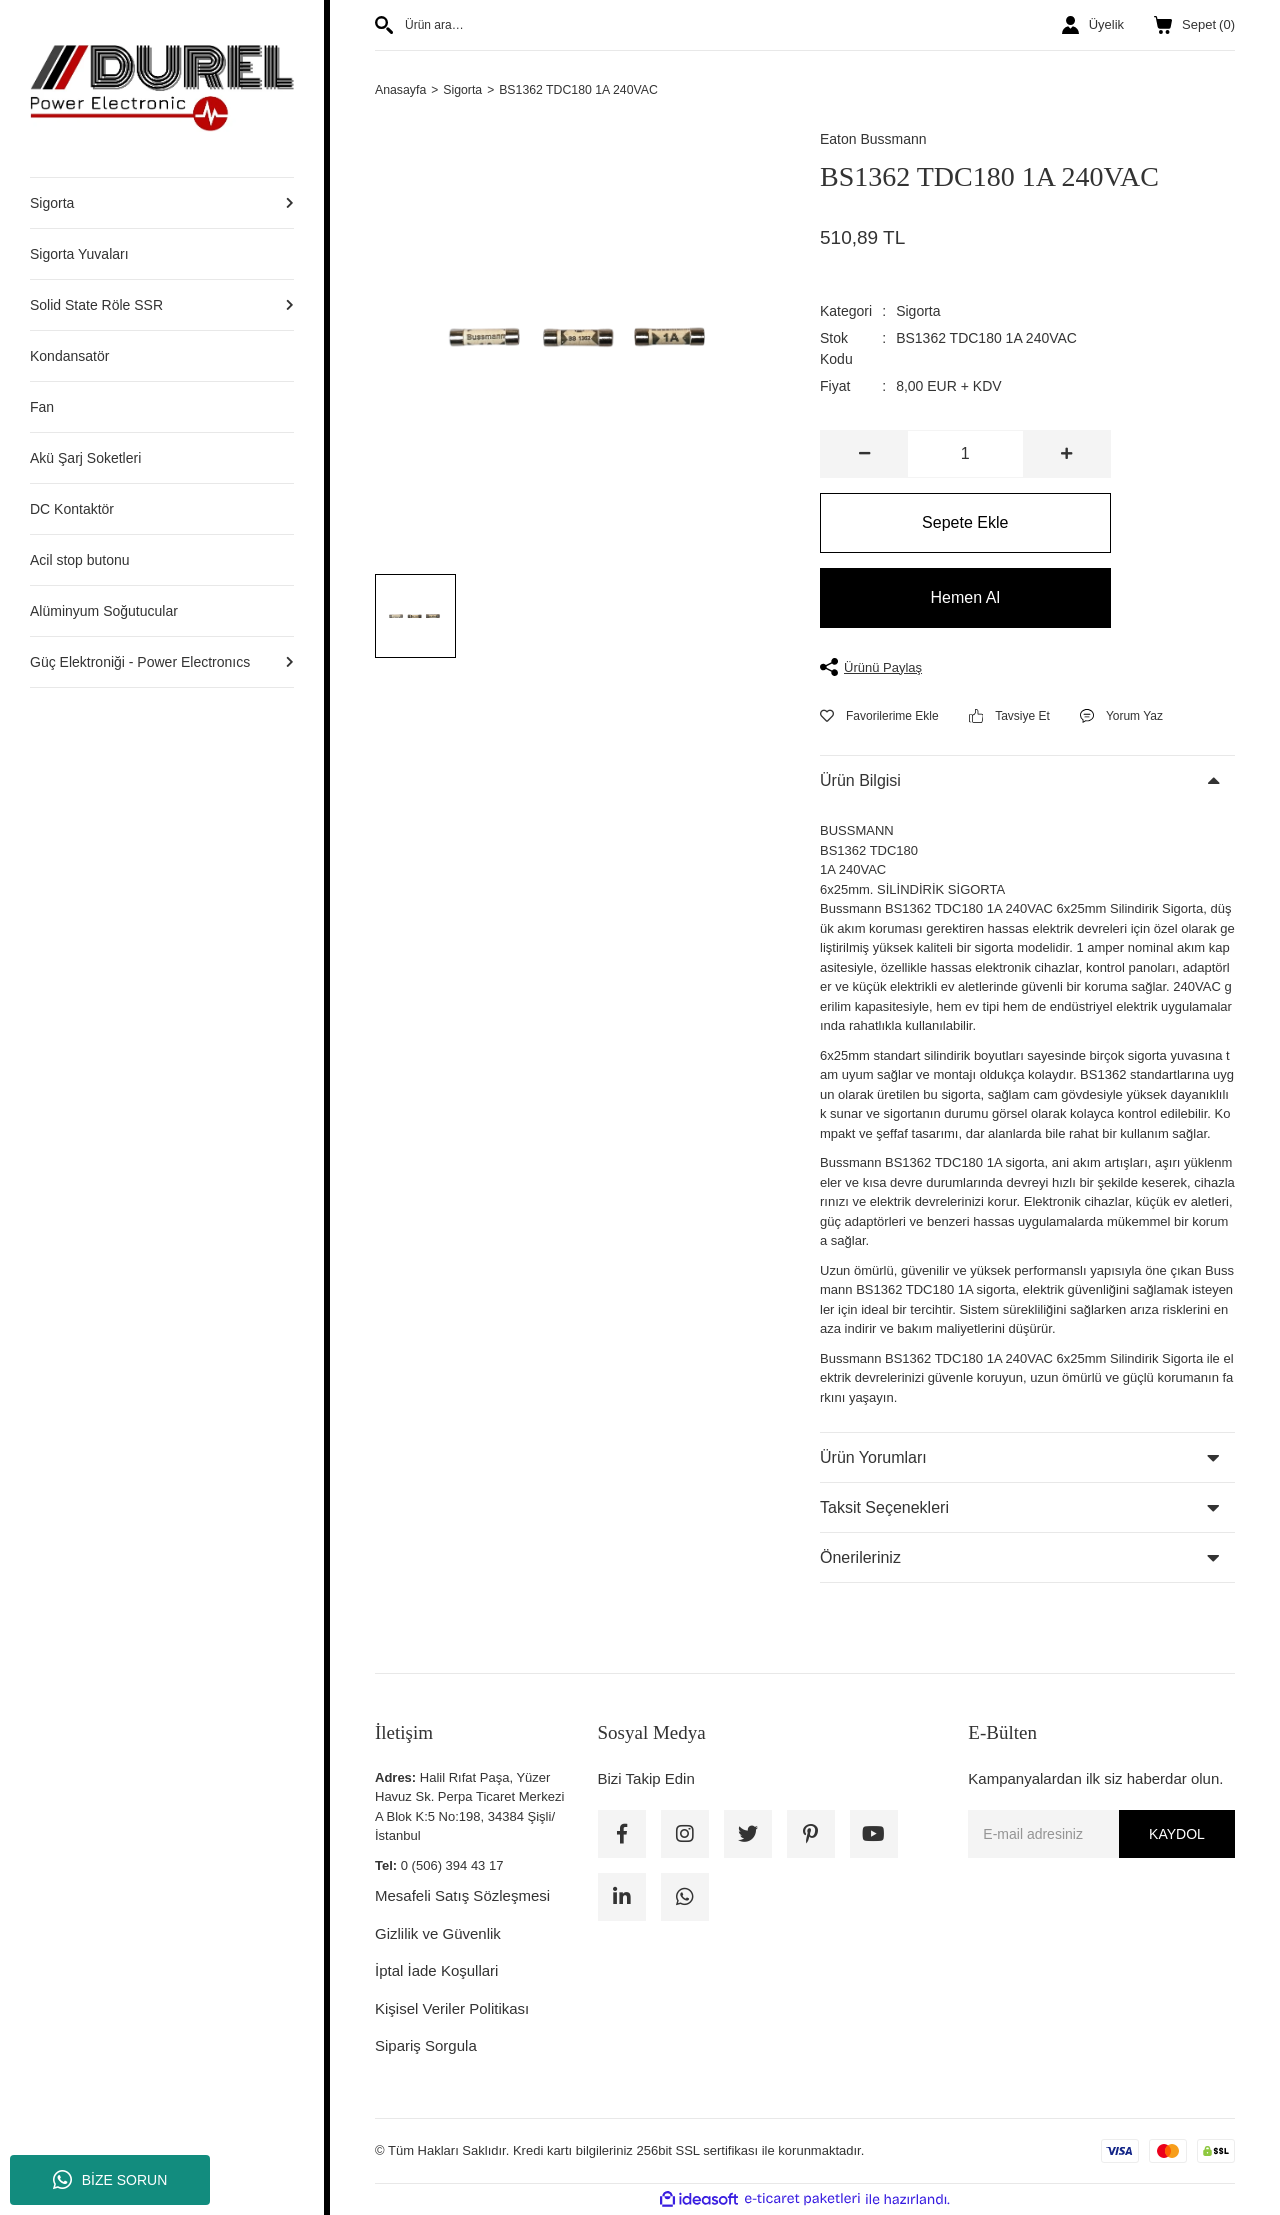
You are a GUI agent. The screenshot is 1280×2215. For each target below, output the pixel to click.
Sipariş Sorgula (426, 2046)
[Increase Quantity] (1066, 455)
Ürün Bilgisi (860, 781)
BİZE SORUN (110, 2180)
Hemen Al (965, 598)
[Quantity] (965, 455)
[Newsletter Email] (1101, 1835)
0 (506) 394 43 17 (452, 1866)
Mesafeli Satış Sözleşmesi (462, 1896)
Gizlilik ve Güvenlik (438, 1934)
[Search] (582, 25)
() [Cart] (1194, 25)
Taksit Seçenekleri (884, 1508)
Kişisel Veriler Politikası (452, 2009)
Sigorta (918, 312)
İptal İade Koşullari (436, 1971)
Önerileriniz (860, 1558)
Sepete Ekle (965, 523)
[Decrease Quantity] (864, 455)
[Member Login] (1093, 25)
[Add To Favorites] (879, 717)
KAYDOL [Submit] (1177, 1835)
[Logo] (162, 87)
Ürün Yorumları (873, 1458)
